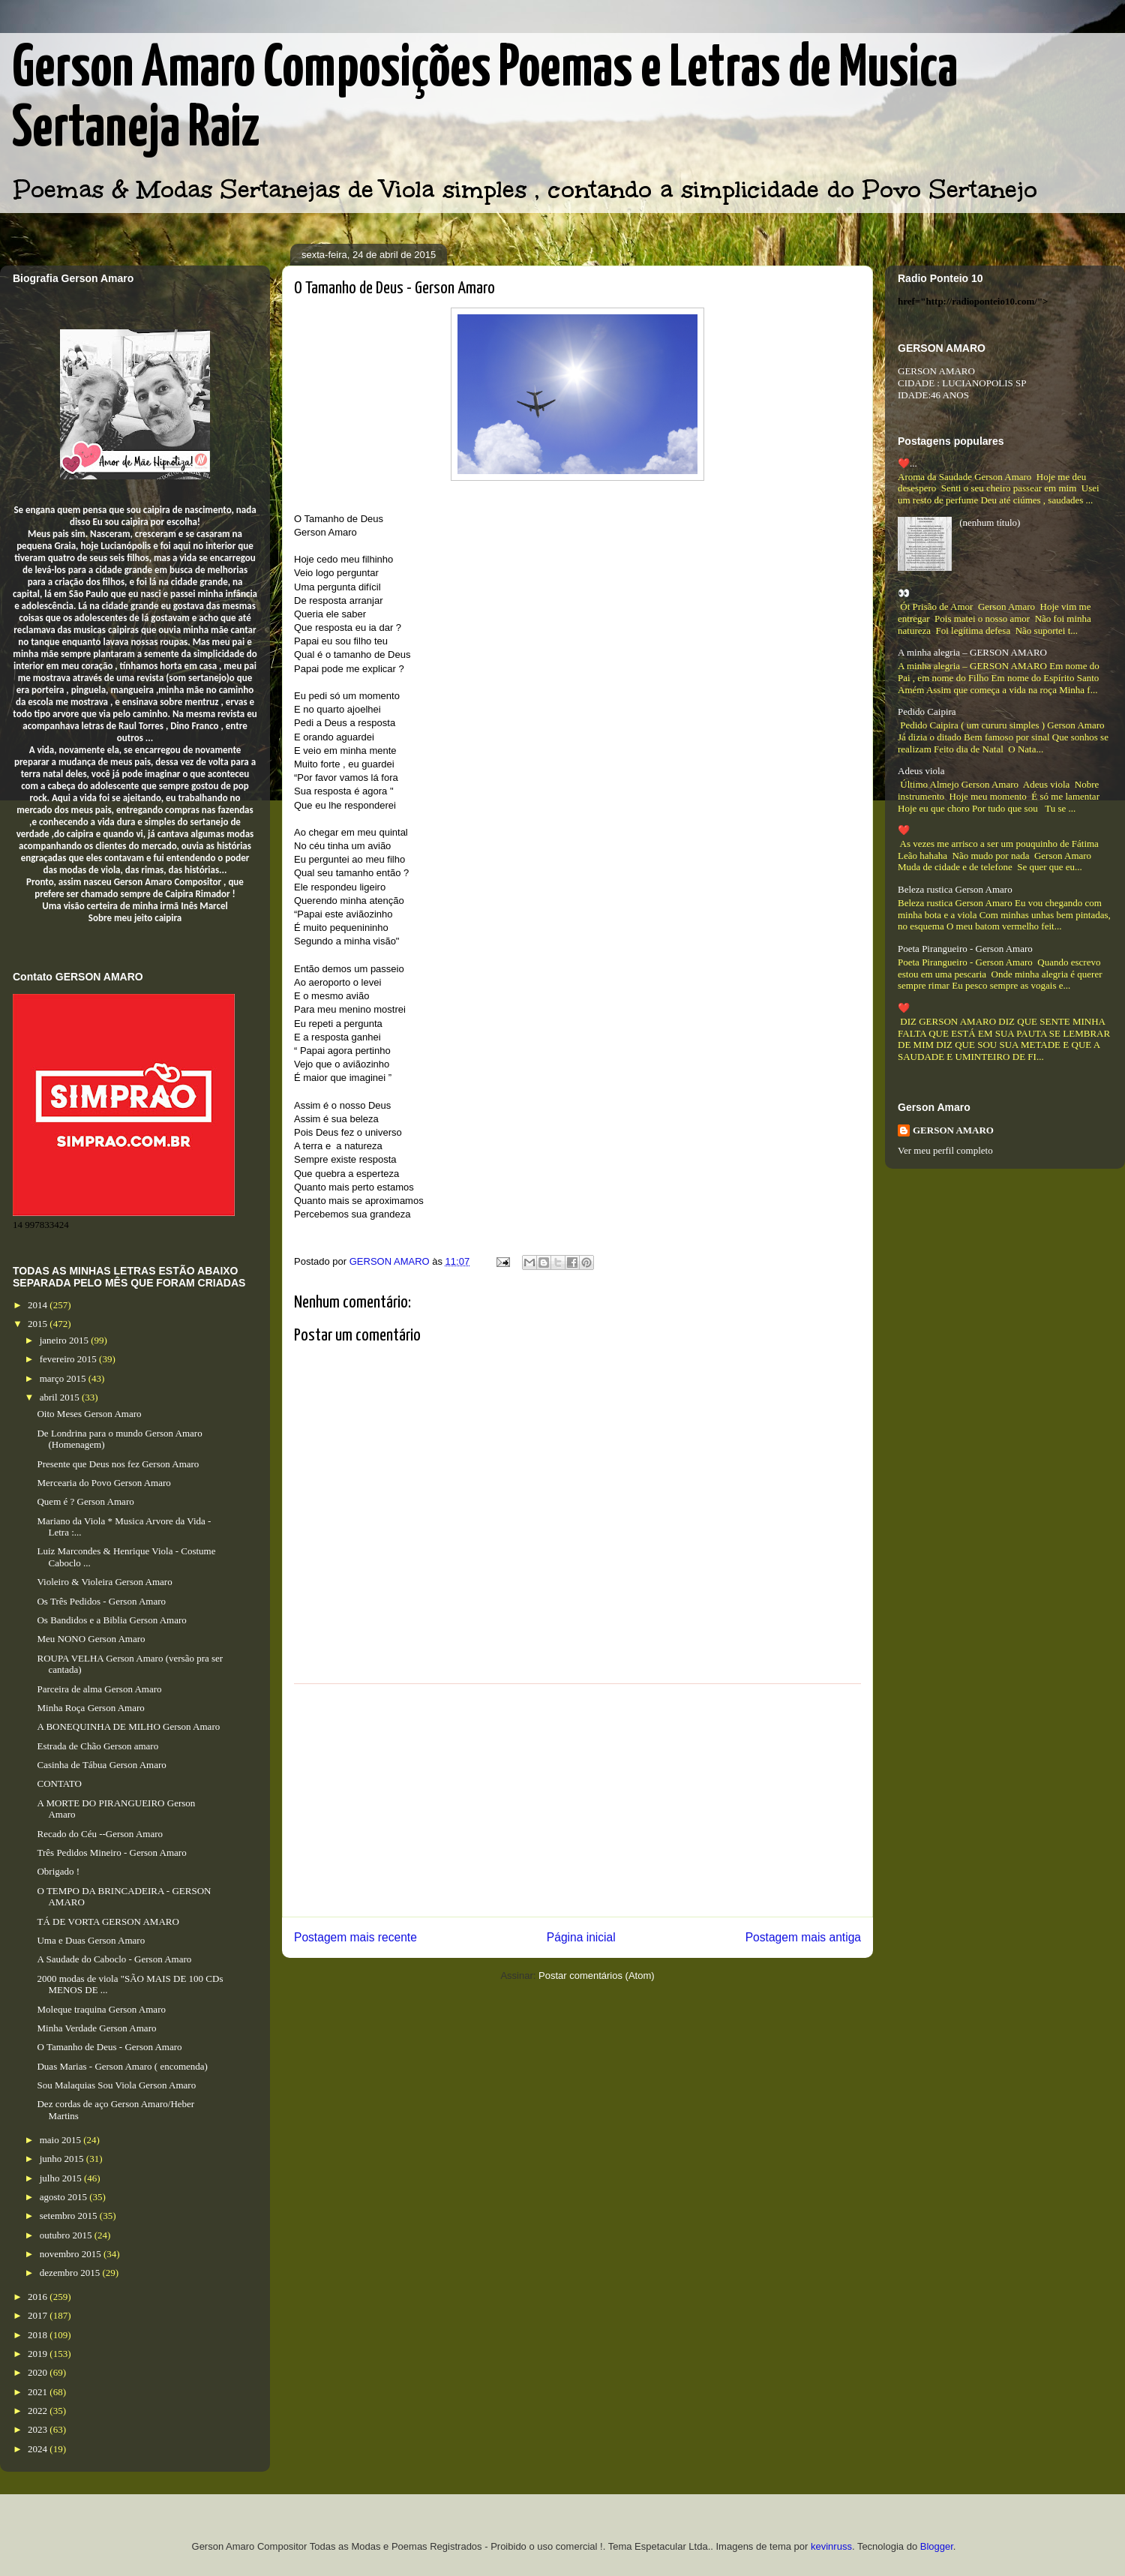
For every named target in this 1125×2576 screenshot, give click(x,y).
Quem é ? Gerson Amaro (85, 1501)
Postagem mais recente (355, 1937)
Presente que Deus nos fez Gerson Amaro (118, 1464)
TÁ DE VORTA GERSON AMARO (107, 1921)
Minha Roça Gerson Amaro (90, 1707)
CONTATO (59, 1783)
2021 (39, 2391)
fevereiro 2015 (69, 1359)
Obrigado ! (58, 1871)
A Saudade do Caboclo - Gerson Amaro (114, 1959)
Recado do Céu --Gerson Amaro (100, 1833)
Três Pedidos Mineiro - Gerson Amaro (111, 1852)
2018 (39, 2334)
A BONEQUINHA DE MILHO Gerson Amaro (128, 1726)
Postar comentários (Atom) (596, 1975)
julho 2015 (62, 2178)
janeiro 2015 (66, 1340)
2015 (39, 1323)
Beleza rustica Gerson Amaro (955, 889)
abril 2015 (61, 1397)
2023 (39, 2429)
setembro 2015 (70, 2215)
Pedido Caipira (927, 711)
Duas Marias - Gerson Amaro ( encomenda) (122, 2066)
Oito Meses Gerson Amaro (89, 1413)
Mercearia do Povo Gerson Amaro (103, 1482)
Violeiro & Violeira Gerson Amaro (104, 1581)
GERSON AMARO (953, 1130)
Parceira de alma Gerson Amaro (99, 1689)
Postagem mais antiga (803, 1937)
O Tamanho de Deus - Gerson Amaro (109, 2046)
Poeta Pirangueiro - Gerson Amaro (965, 948)
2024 (39, 2448)
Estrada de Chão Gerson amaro (97, 1746)
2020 (39, 2372)
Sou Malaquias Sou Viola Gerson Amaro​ (116, 2085)
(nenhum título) (989, 522)
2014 (39, 1305)
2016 (39, 2296)
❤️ (904, 830)
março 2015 (64, 1378)
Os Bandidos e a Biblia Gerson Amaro (111, 1620)
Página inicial (581, 1937)
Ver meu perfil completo (945, 1150)
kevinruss (831, 2546)
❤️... (907, 463)
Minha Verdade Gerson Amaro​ (96, 2028)
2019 (39, 2353)
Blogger (936, 2546)
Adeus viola (921, 770)
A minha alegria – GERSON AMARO (972, 652)
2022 (39, 2410)
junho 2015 (63, 2158)
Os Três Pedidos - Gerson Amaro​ (101, 1601)
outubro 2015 (67, 2235)
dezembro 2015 (71, 2272)
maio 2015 (62, 2139)
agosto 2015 (64, 2196)
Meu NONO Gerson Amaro (91, 1638)
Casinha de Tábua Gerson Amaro (101, 1764)
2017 (39, 2315)
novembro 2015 (72, 2253)
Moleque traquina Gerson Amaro (101, 2009)
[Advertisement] (577, 1800)
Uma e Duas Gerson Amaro (91, 1940)
